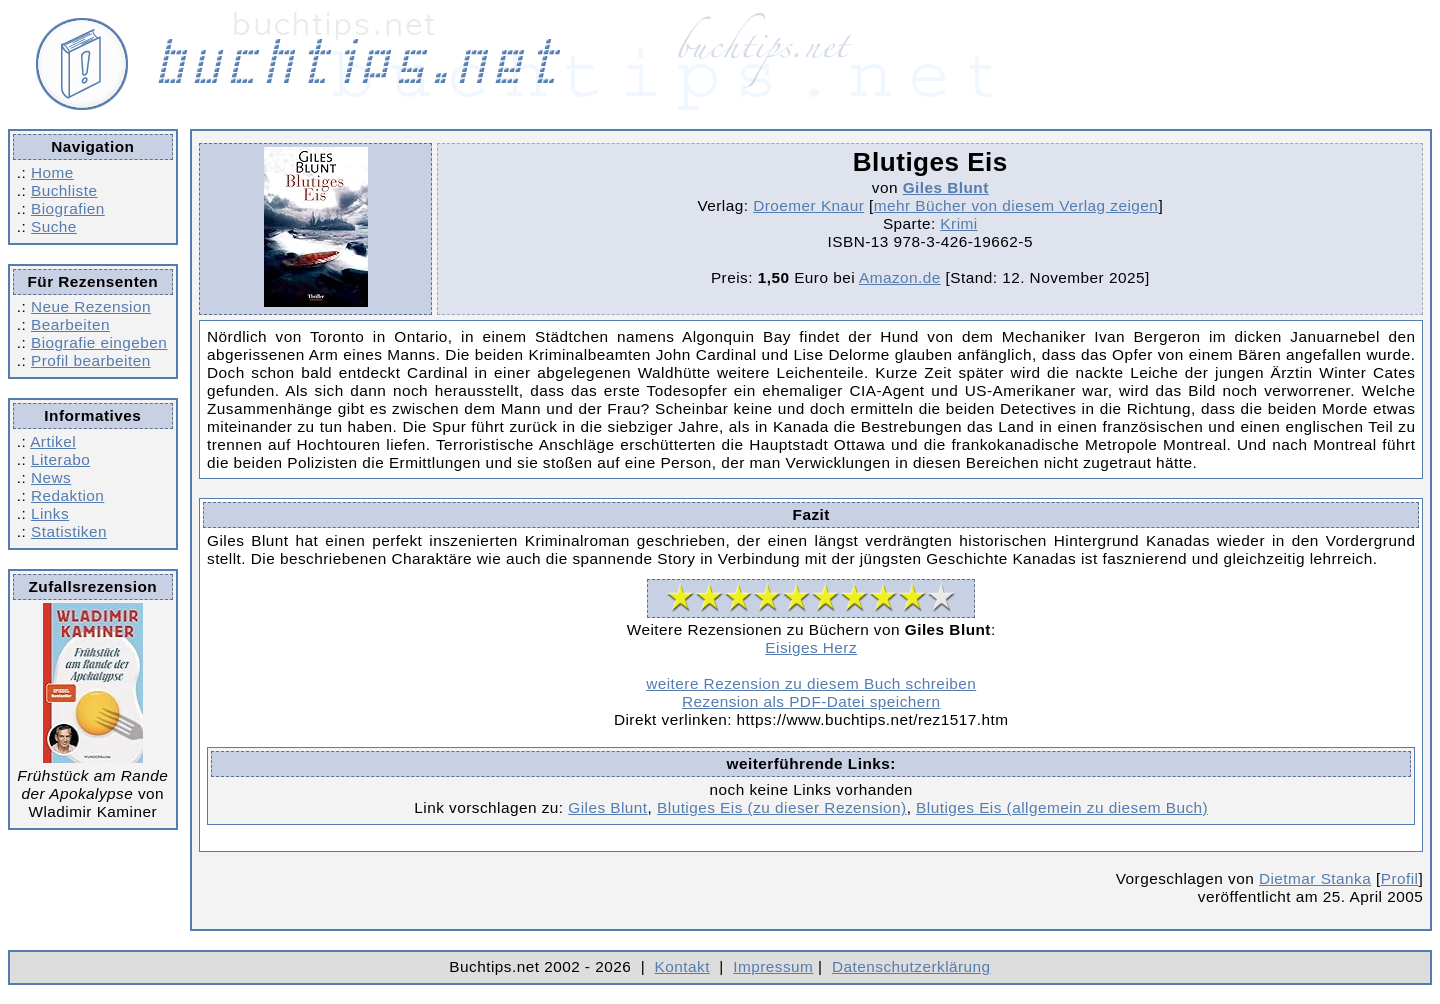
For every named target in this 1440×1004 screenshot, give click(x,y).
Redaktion (67, 495)
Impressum (773, 966)
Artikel (53, 441)
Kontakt (682, 966)
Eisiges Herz (811, 647)
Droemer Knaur (808, 205)
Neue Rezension (91, 306)
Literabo (60, 459)
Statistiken (69, 531)
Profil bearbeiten (91, 360)
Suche (54, 226)
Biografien (68, 208)
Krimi (958, 223)
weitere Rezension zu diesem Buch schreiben (811, 683)
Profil (1400, 878)
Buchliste (64, 190)
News (51, 477)
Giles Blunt (946, 187)
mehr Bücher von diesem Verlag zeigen (1016, 205)
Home (52, 172)
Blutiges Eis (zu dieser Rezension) (782, 807)
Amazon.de (900, 277)
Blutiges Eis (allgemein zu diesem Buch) (1062, 807)
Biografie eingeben (99, 342)
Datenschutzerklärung (911, 966)
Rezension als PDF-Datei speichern (811, 701)
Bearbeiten (70, 324)
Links (50, 513)
